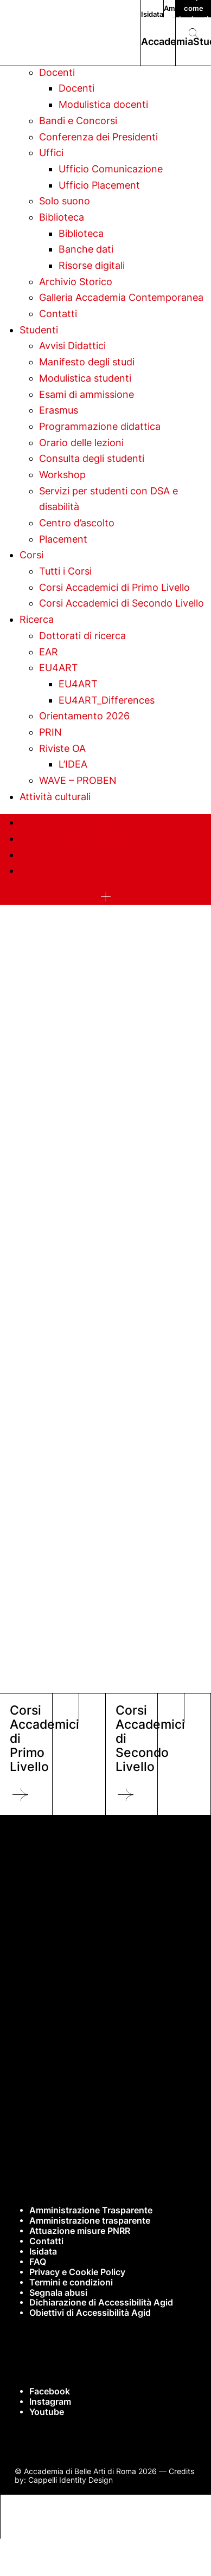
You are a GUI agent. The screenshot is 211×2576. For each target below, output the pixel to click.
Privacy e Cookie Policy (77, 2272)
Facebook (49, 2391)
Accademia (167, 41)
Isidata (152, 14)
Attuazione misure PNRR (79, 2231)
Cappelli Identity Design (70, 2480)
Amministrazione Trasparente (90, 2210)
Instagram (50, 2402)
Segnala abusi (58, 2293)
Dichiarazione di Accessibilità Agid (101, 2302)
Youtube (46, 2412)
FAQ (37, 2262)
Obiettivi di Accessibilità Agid (90, 2313)
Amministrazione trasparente (89, 2221)
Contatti (46, 2241)
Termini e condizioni (71, 2282)
